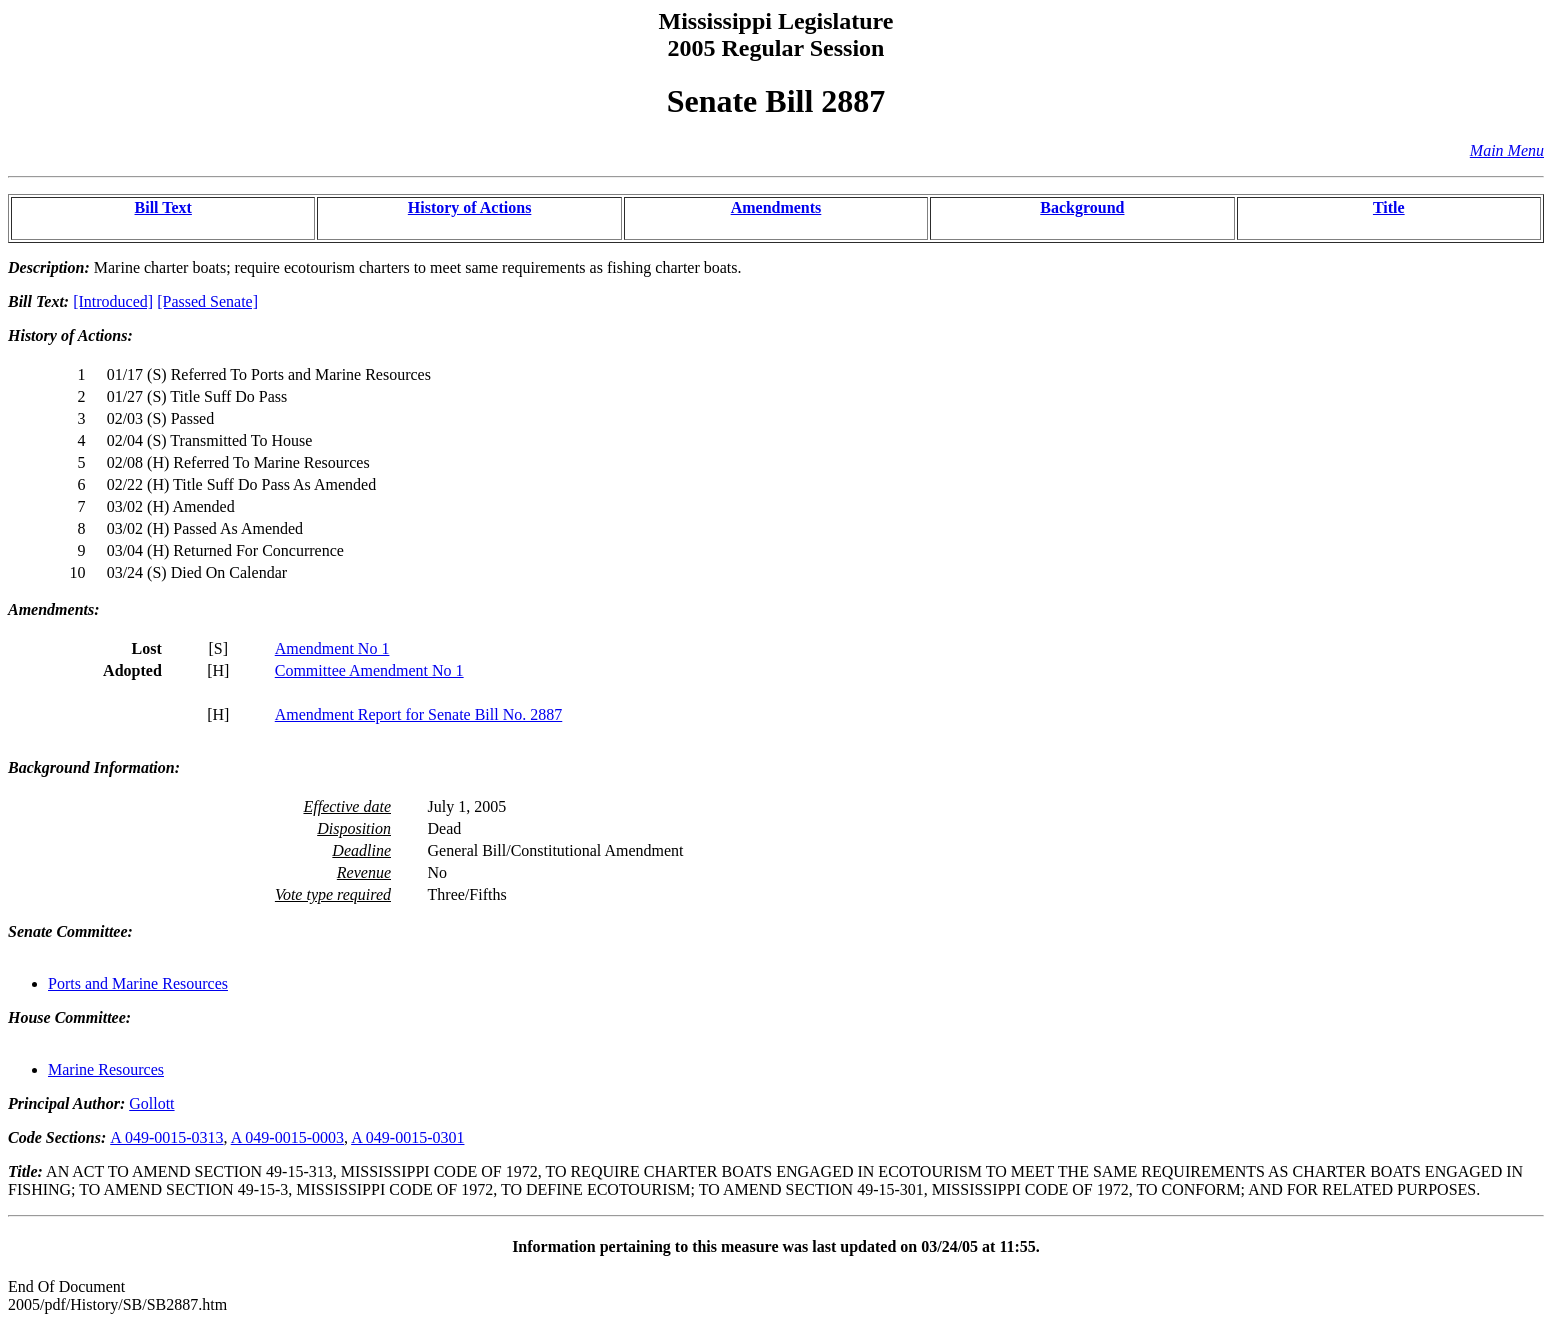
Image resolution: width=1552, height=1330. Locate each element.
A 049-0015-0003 (287, 1137)
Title (1389, 207)
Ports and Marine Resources (138, 983)
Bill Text (163, 207)
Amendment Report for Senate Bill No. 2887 (419, 714)
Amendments (776, 207)
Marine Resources (106, 1069)
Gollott (151, 1103)
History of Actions (470, 207)
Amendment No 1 (332, 648)
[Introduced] (113, 301)
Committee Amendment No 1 (369, 670)
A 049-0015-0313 (166, 1137)
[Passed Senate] (207, 301)
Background (1082, 207)
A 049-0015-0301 (407, 1137)
